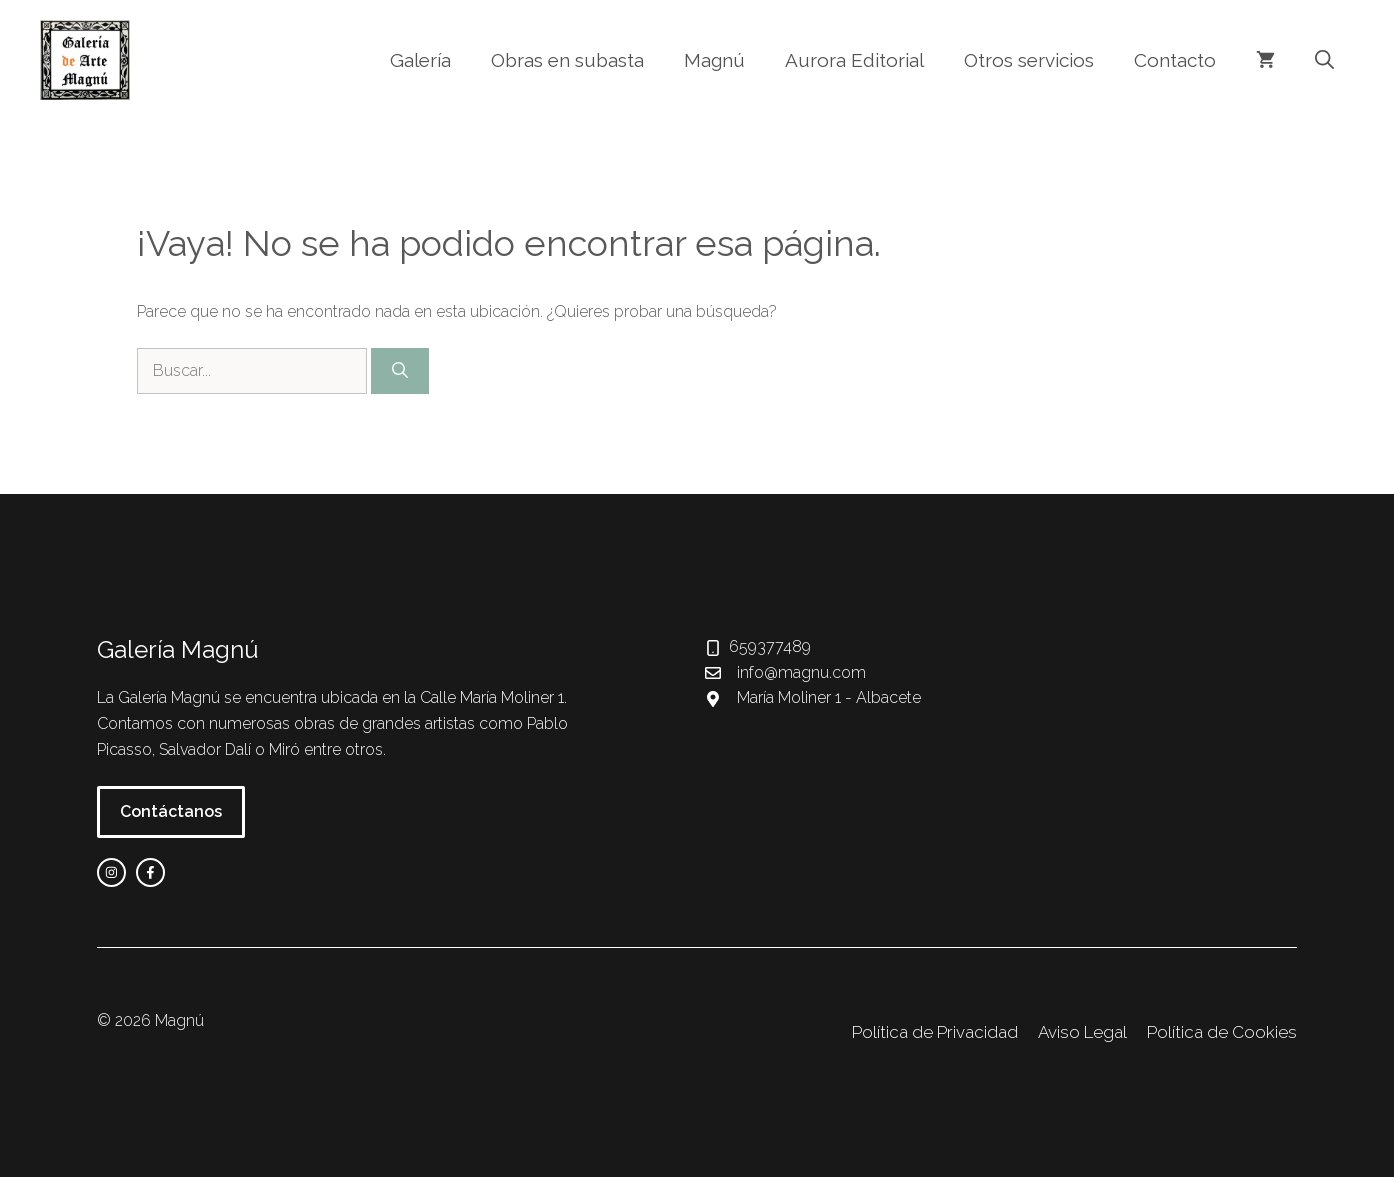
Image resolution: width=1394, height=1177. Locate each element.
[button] (1324, 60)
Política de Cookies (1222, 1032)
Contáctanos (171, 811)
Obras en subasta (567, 60)
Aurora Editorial (854, 60)
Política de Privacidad (935, 1032)
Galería (420, 60)
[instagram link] (111, 872)
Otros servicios (1029, 60)
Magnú (714, 60)
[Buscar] (400, 371)
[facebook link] (150, 872)
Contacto (1175, 60)
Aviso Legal (1082, 1032)
